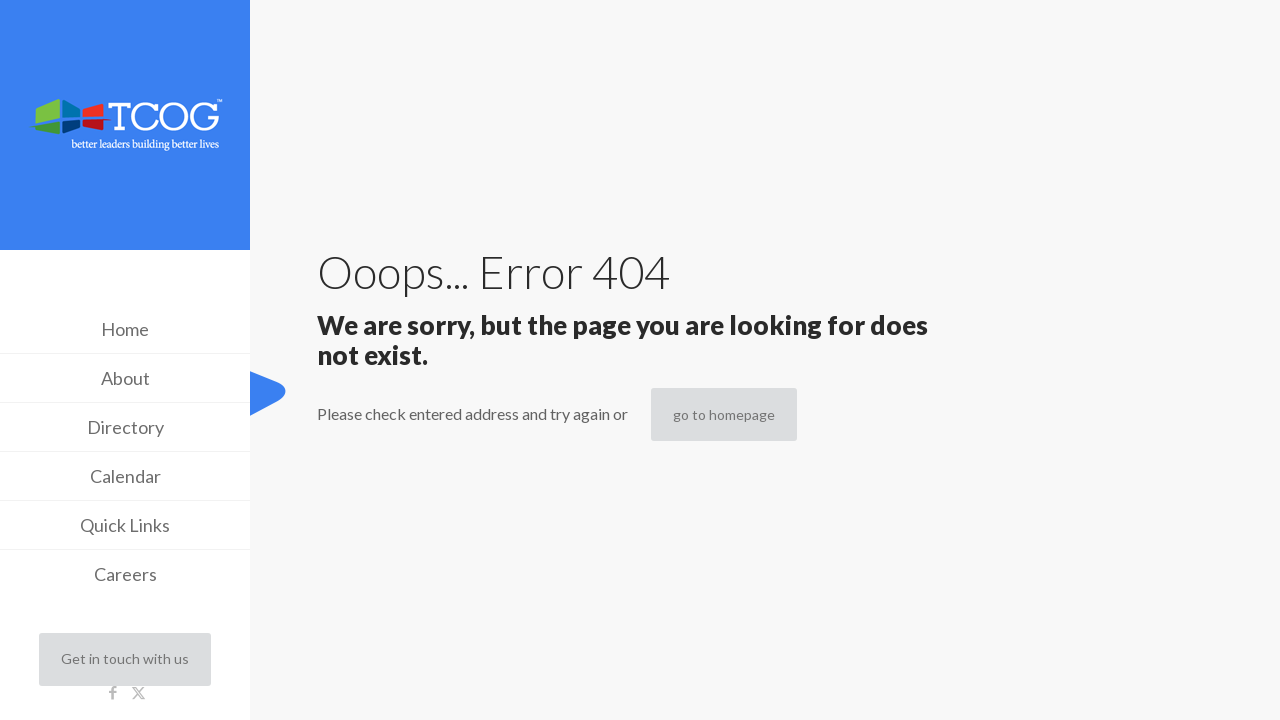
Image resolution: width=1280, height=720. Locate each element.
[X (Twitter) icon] (138, 692)
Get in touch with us (125, 658)
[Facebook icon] (113, 692)
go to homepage (724, 414)
